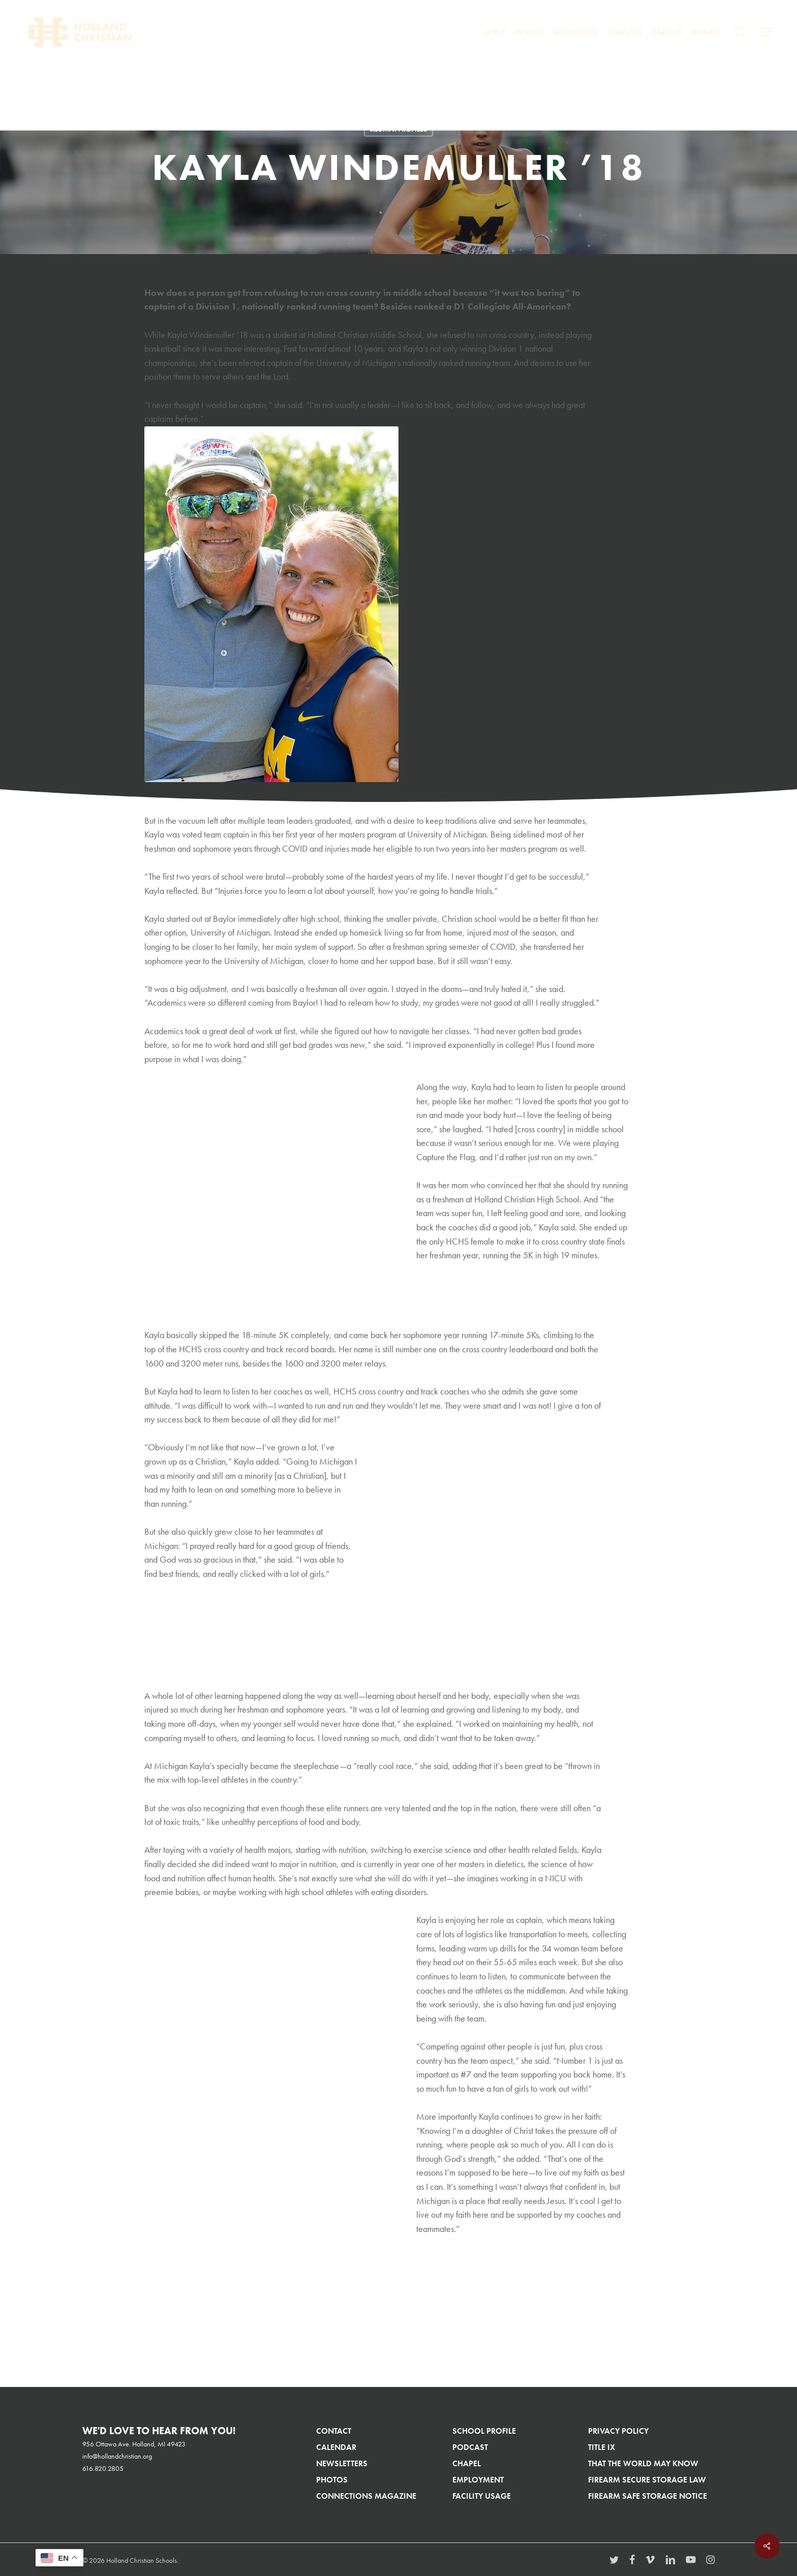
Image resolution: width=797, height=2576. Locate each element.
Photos (332, 2479)
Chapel (466, 2463)
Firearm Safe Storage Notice (647, 2496)
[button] (766, 32)
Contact (333, 2431)
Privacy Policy (618, 2431)
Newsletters (341, 2463)
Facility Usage (481, 2496)
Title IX (601, 2447)
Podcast (470, 2447)
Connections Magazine (366, 2496)
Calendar (336, 2447)
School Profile (484, 2431)
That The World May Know (643, 2463)
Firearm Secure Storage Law (647, 2479)
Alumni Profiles (398, 129)
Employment (478, 2479)
